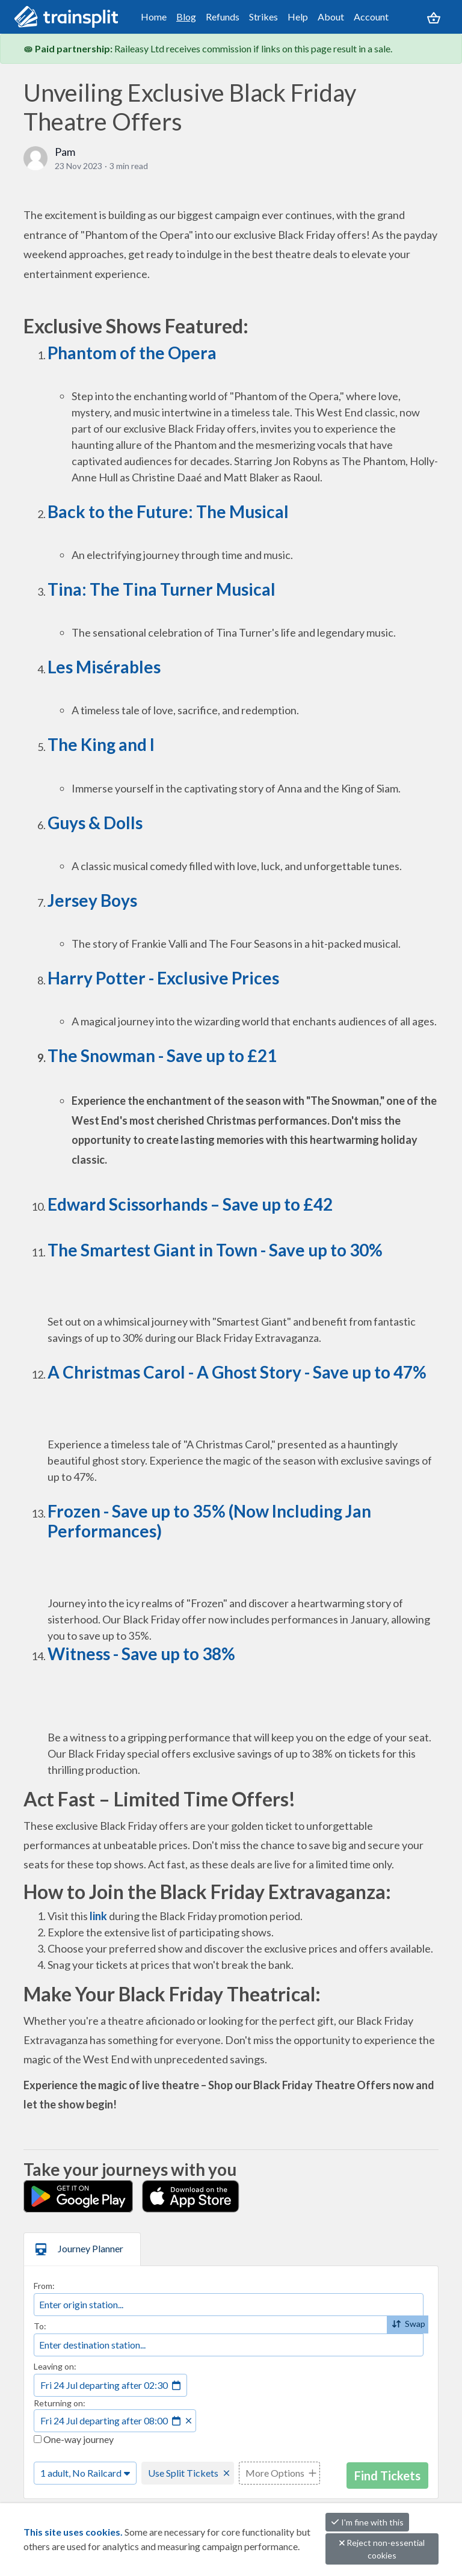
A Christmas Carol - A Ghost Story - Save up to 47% (237, 1372)
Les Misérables (104, 666)
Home (154, 16)
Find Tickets (387, 2475)
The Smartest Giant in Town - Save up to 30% (215, 1250)
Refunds (222, 16)
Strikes (263, 16)
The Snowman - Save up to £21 (162, 1055)
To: (40, 2326)
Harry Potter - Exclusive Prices (163, 978)
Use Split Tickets (183, 2473)
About (331, 16)
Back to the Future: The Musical (168, 511)
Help (298, 16)
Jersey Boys (92, 900)
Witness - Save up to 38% (141, 1653)
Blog (186, 16)
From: (44, 2286)
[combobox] (229, 2304)
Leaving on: (55, 2366)
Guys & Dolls (95, 822)
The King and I (101, 744)
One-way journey (74, 2439)
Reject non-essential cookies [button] (382, 2548)
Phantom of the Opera (132, 352)
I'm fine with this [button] (367, 2522)
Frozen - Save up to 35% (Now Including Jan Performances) (209, 1521)
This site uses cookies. (74, 2531)
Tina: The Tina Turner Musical (162, 589)
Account (371, 16)
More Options (274, 2473)
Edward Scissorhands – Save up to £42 (190, 1204)
